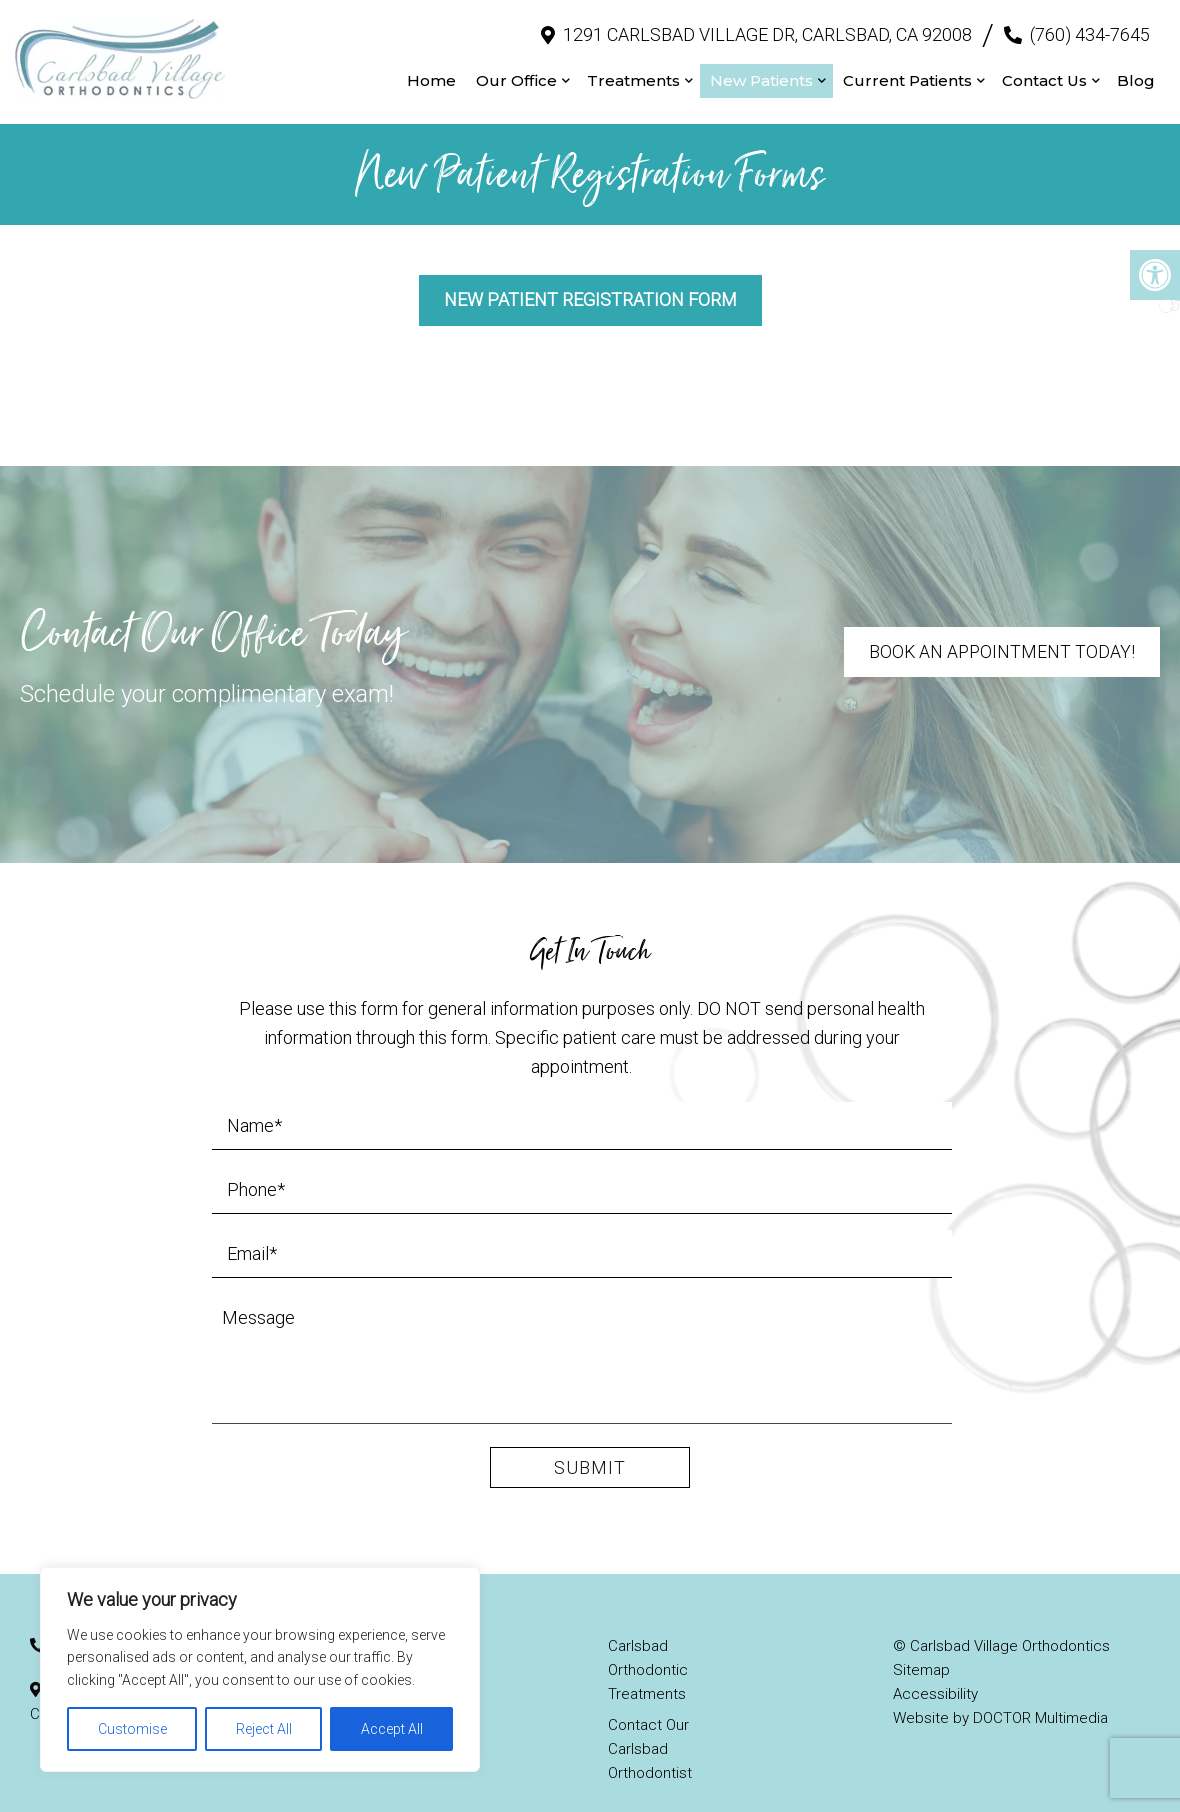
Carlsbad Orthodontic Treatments (648, 1650)
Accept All (392, 1729)
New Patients (761, 70)
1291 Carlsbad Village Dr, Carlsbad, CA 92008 (767, 24)
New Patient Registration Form (590, 280)
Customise (132, 1729)
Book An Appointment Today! (1000, 632)
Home (431, 70)
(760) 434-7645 (1090, 24)
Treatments (633, 70)
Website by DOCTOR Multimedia (1000, 1698)
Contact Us (1044, 70)
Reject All (264, 1729)
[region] (260, 1669)
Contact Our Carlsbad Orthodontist (650, 1729)
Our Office (516, 70)
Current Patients (907, 70)
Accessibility (935, 1674)
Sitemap (921, 1650)
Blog (1136, 70)
